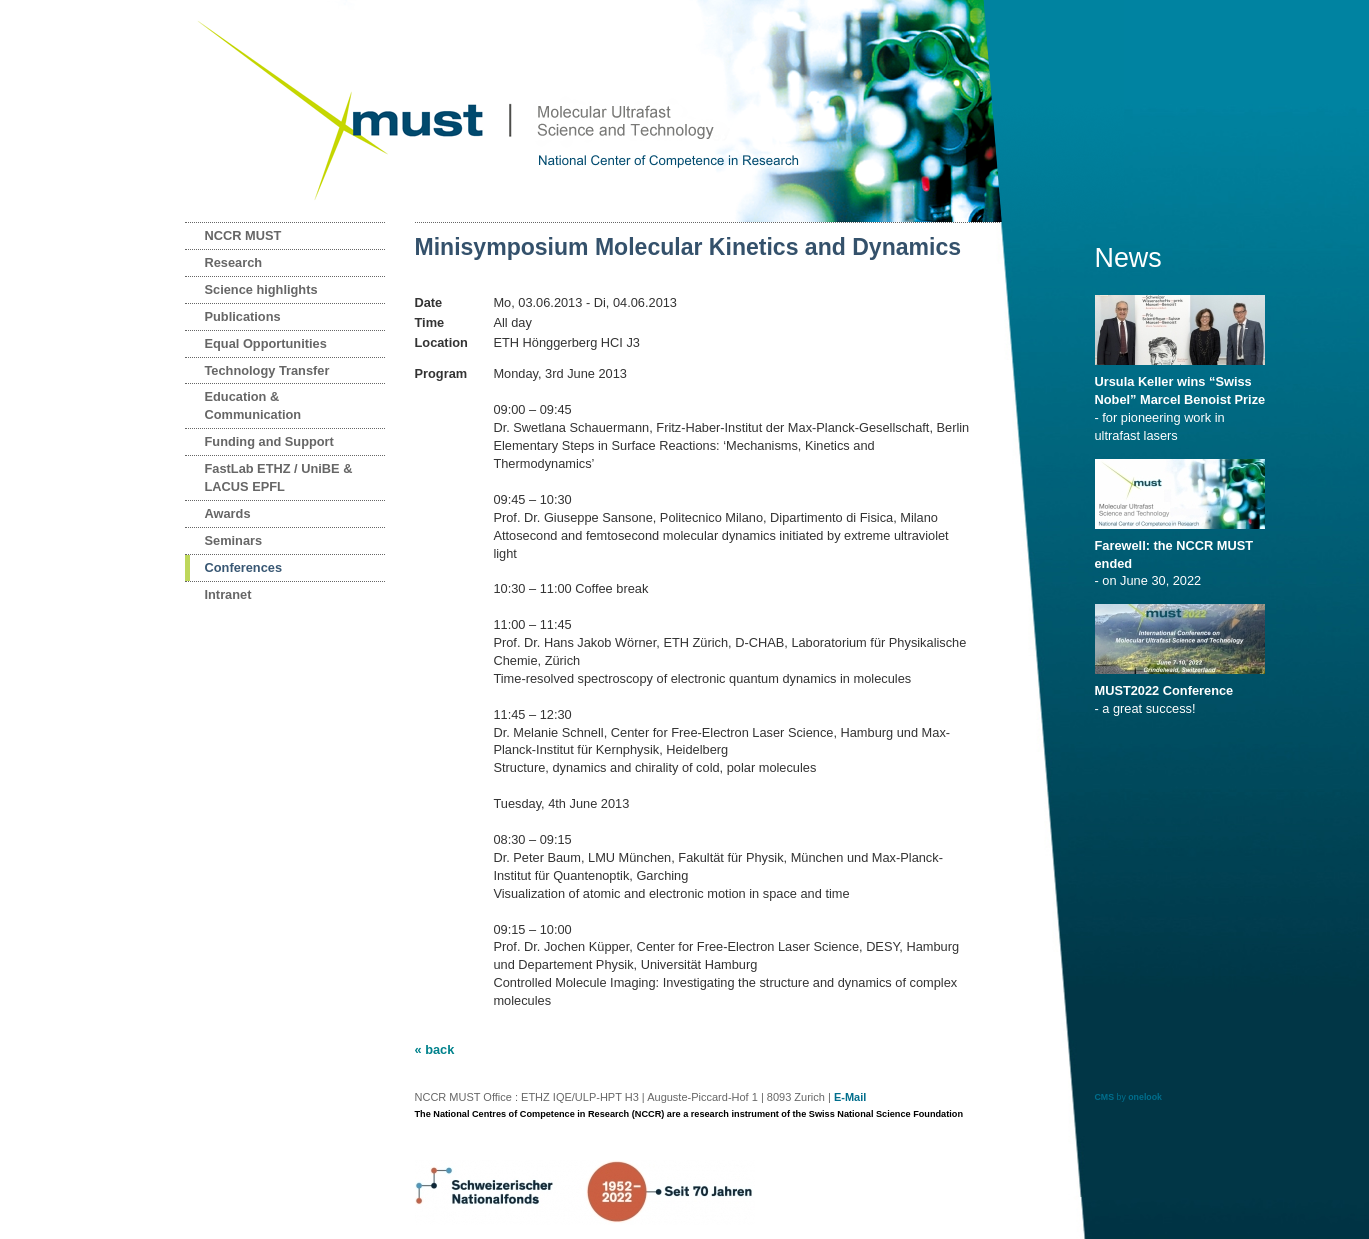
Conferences (244, 567)
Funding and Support (269, 441)
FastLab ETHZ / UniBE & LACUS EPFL (279, 477)
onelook (1145, 1097)
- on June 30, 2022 (1183, 557)
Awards (228, 513)
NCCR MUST (243, 235)
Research (234, 262)
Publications (243, 316)
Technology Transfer (267, 370)
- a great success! (1183, 693)
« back (435, 1049)
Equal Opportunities (266, 343)
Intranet (228, 594)
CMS (1105, 1097)
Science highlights (261, 289)
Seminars (234, 540)
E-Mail (850, 1097)
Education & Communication (253, 405)
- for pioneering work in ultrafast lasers (1183, 402)
